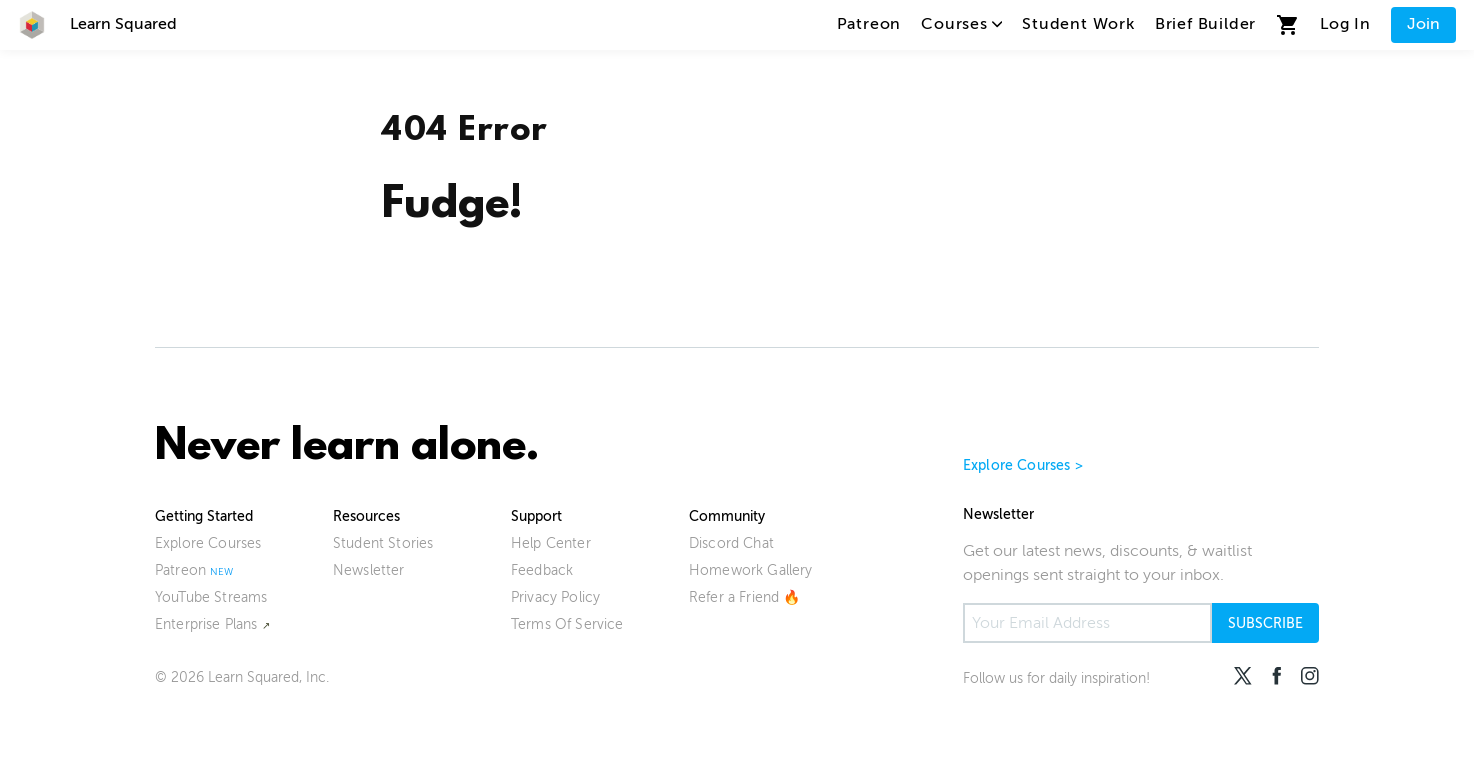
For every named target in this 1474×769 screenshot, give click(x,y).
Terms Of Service (567, 624)
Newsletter (369, 570)
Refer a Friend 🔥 (745, 597)
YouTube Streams (211, 597)
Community (727, 516)
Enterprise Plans (206, 624)
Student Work (1078, 24)
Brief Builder (1205, 24)
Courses (961, 24)
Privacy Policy (555, 597)
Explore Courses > (1023, 465)
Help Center (551, 543)
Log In (1345, 24)
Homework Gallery (751, 570)
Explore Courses (208, 543)
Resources (366, 516)
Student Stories (383, 543)
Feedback (542, 570)
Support (536, 516)
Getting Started (204, 516)
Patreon (869, 24)
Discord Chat (731, 543)
